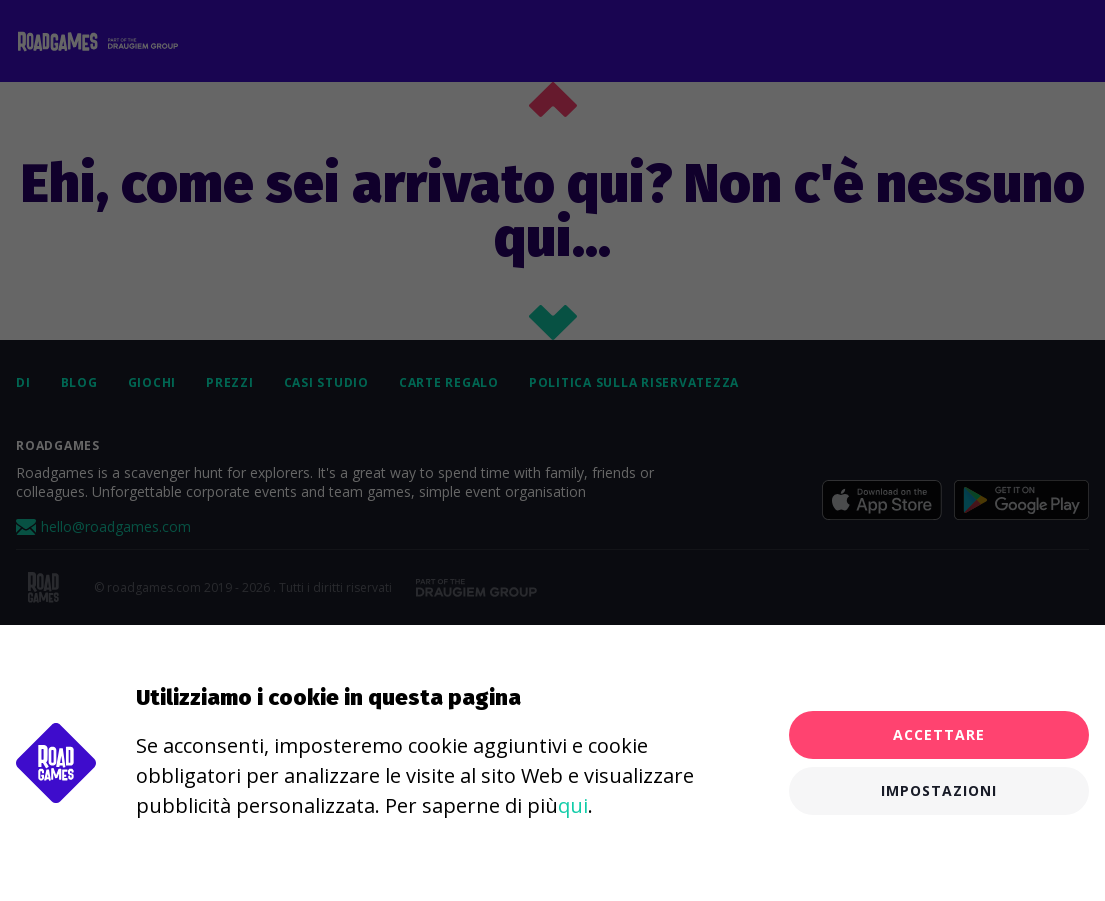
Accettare (939, 734)
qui (573, 805)
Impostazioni (939, 790)
